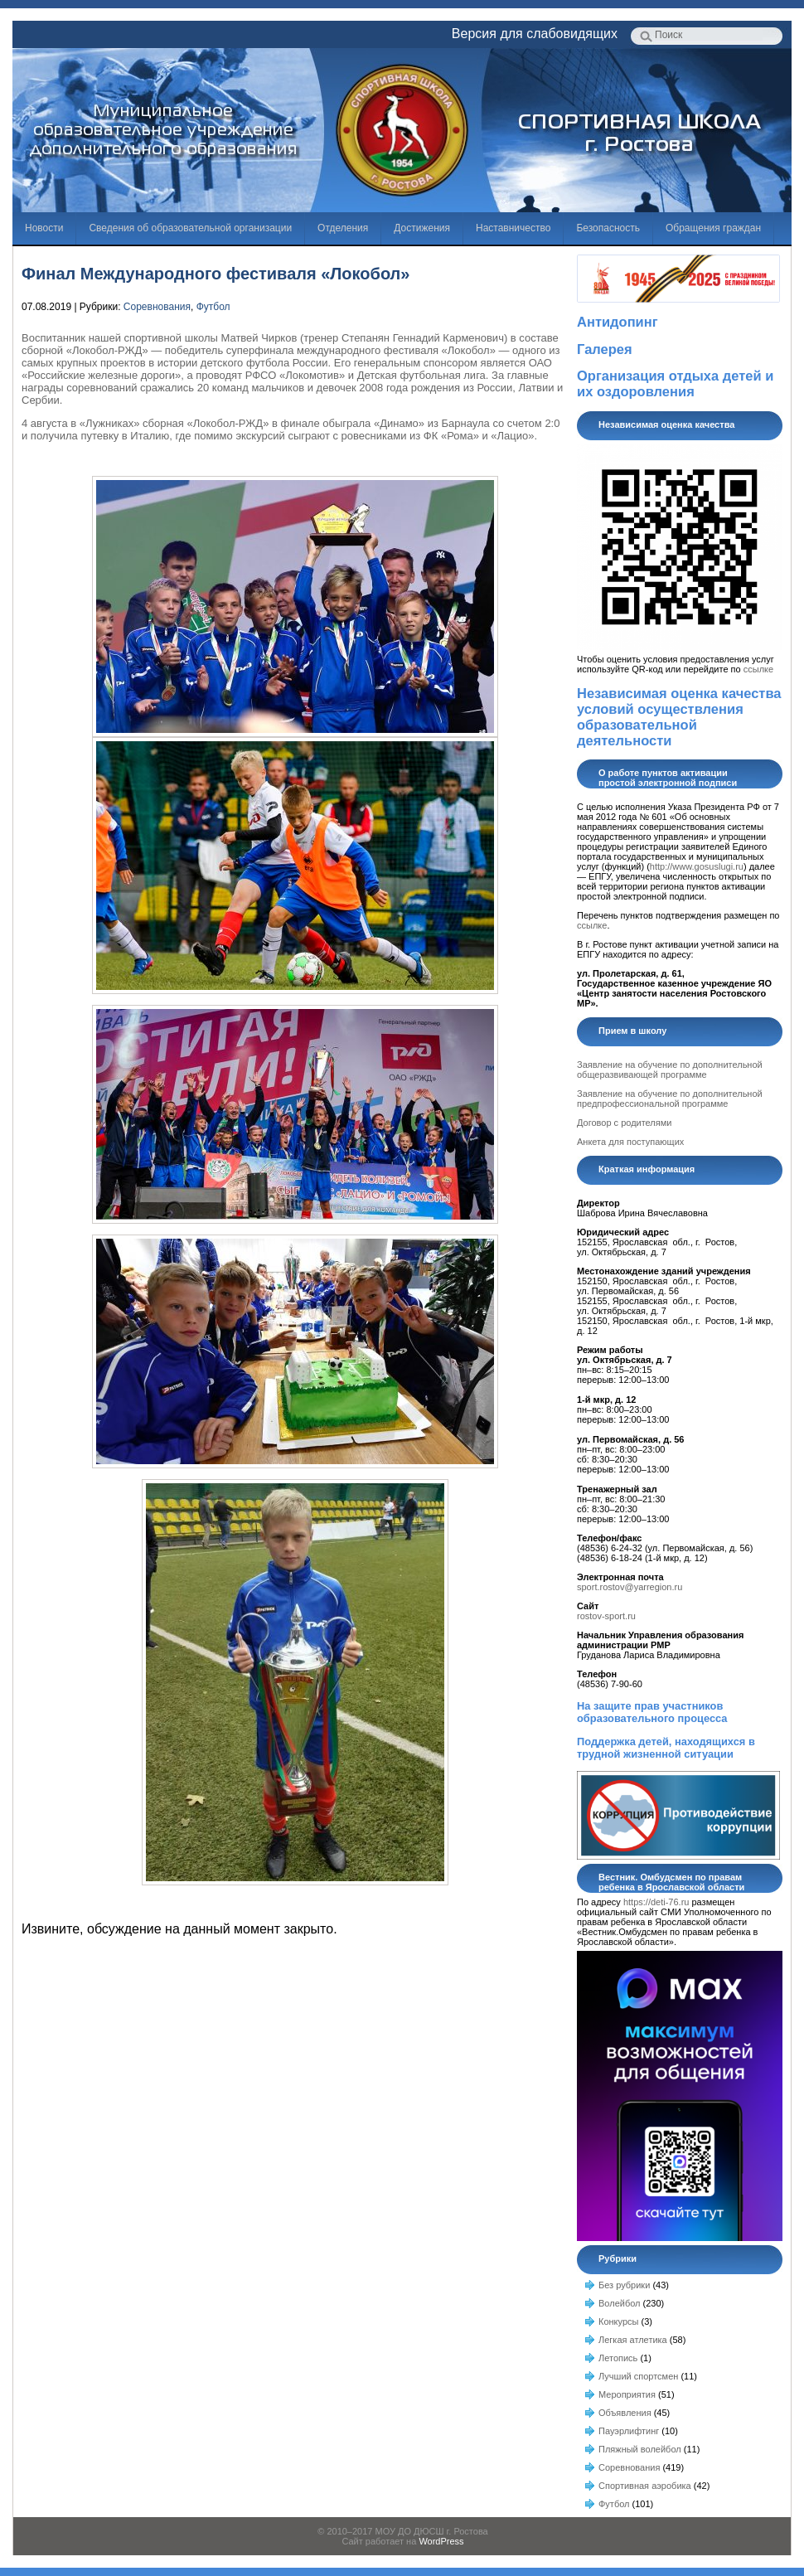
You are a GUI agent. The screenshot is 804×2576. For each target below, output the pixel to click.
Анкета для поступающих (630, 1142)
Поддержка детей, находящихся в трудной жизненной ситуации (666, 1747)
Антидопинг (617, 321)
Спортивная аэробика (644, 2486)
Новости (44, 228)
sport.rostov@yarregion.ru (629, 1587)
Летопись (617, 2358)
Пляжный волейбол (639, 2449)
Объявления (624, 2413)
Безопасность (608, 228)
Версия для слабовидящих (535, 34)
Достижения (422, 228)
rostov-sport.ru (606, 1616)
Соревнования (157, 307)
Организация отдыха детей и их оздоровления (675, 383)
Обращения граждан (713, 228)
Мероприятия (627, 2394)
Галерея (604, 349)
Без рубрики (624, 2285)
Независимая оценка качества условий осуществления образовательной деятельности (679, 717)
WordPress (441, 2541)
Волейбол (619, 2303)
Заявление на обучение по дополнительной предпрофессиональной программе (670, 1099)
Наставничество (513, 228)
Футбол (213, 307)
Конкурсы (618, 2321)
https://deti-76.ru (656, 1902)
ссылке (758, 669)
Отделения (342, 228)
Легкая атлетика (632, 2340)
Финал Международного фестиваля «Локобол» (215, 273)
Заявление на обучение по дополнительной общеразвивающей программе (670, 1069)
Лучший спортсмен (638, 2376)
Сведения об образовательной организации (190, 228)
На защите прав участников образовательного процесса (652, 1712)
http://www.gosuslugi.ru (696, 866)
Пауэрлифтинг (628, 2431)
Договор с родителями (624, 1123)
